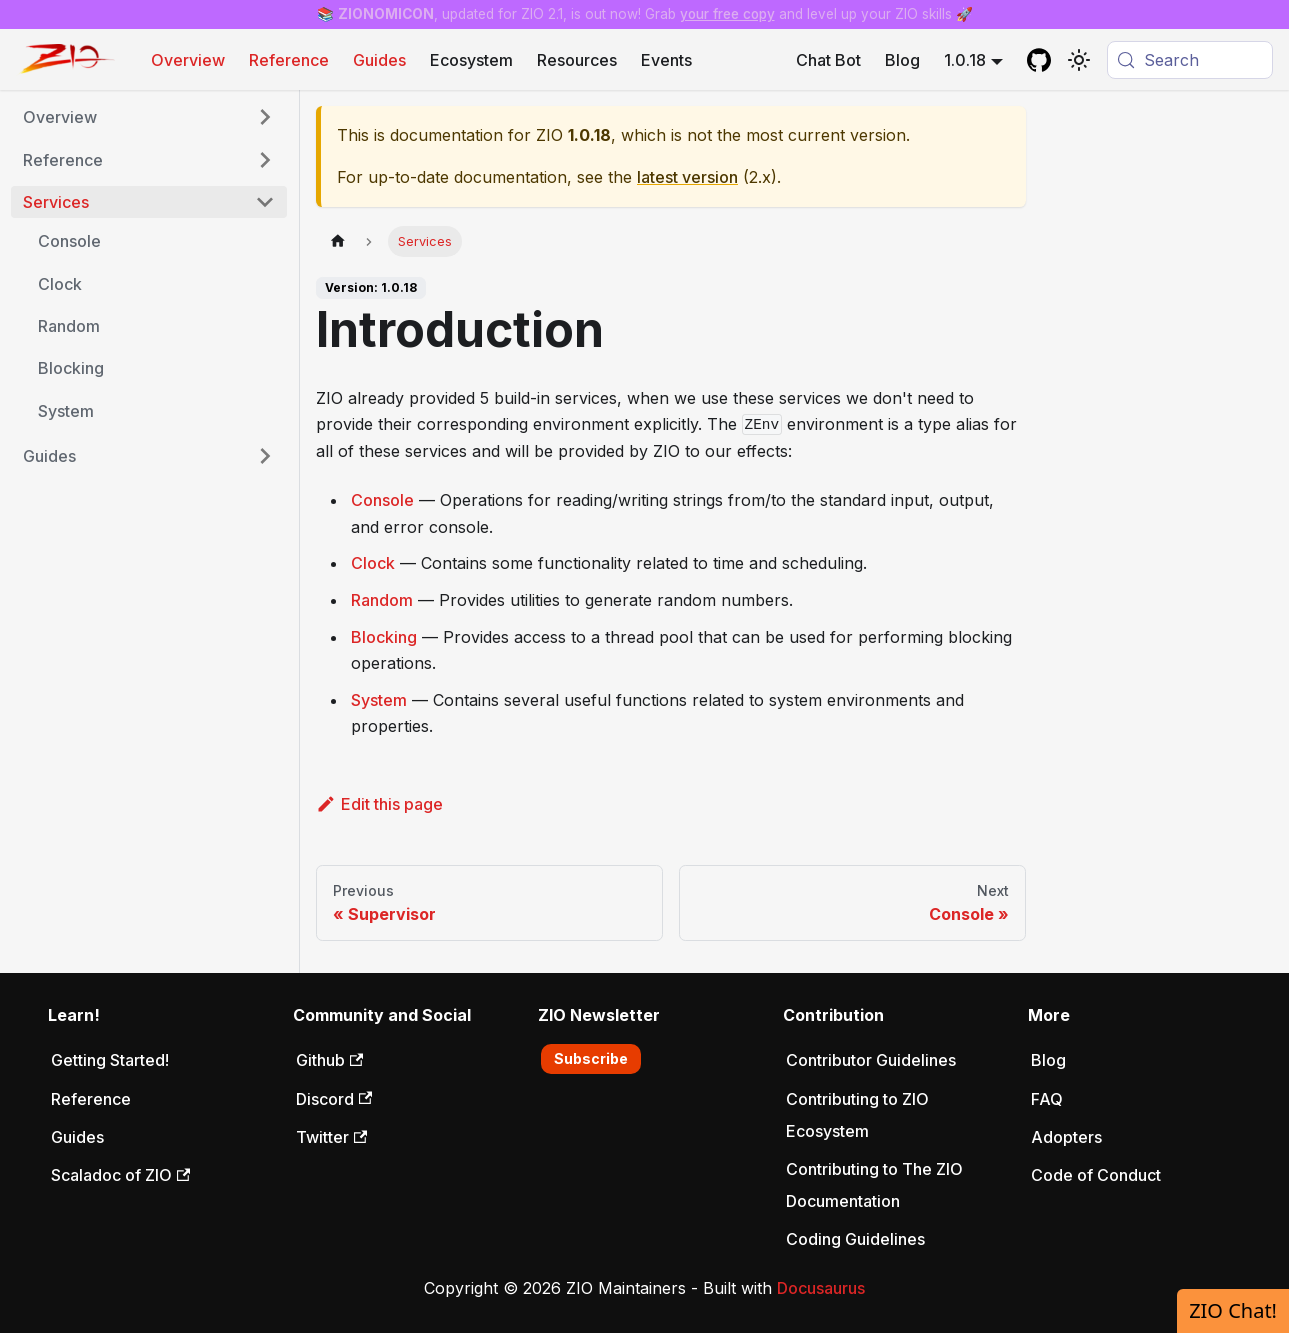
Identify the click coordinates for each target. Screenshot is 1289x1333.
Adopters (1066, 1137)
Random (382, 600)
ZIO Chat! (1233, 1310)
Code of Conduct (1096, 1175)
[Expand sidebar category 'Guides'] (265, 456)
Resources (577, 60)
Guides (379, 60)
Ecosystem (471, 60)
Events (666, 60)
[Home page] (338, 241)
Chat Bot (828, 60)
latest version (687, 177)
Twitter (331, 1137)
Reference (289, 60)
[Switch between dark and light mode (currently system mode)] (1079, 60)
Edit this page (379, 804)
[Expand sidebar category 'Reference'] (265, 160)
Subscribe (591, 1058)
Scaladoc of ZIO (120, 1175)
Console (382, 500)
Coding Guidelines (855, 1239)
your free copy (727, 14)
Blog (902, 60)
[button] (149, 117)
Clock (373, 563)
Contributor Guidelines (871, 1060)
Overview (188, 60)
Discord (334, 1099)
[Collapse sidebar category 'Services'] (265, 202)
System (379, 700)
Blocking (384, 637)
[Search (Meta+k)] (1190, 60)
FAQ (1047, 1099)
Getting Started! (110, 1060)
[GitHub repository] (1039, 60)
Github (329, 1060)
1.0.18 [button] (965, 60)
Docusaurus (821, 1288)
